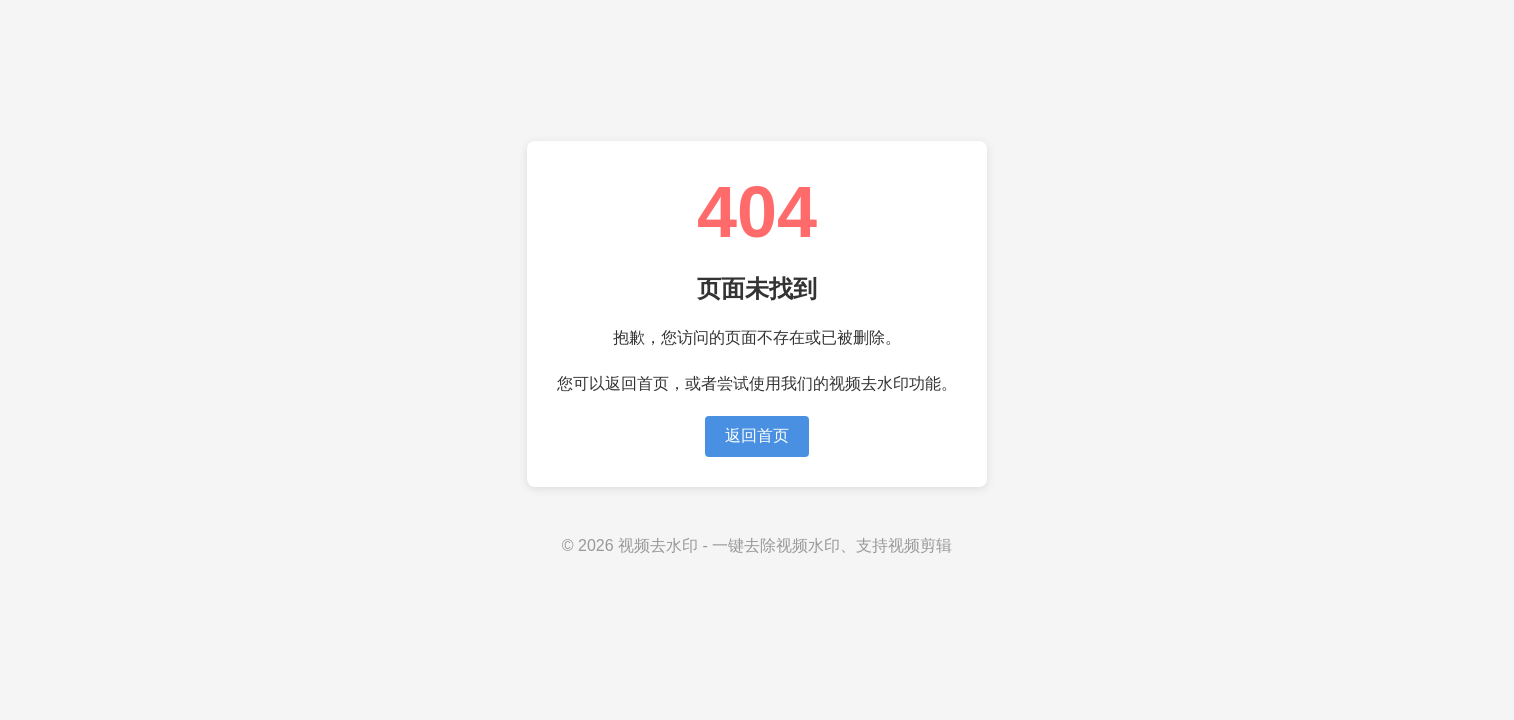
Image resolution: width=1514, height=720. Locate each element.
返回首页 (757, 435)
